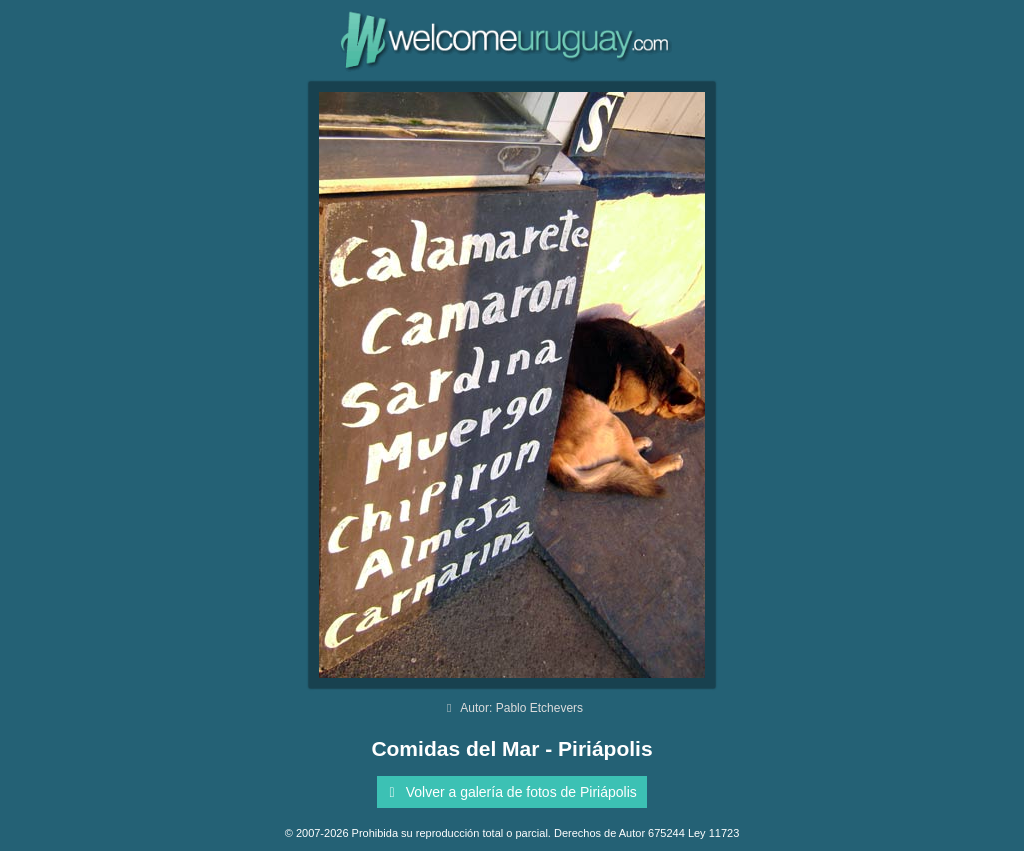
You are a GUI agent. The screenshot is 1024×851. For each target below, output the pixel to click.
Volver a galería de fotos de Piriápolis (509, 792)
